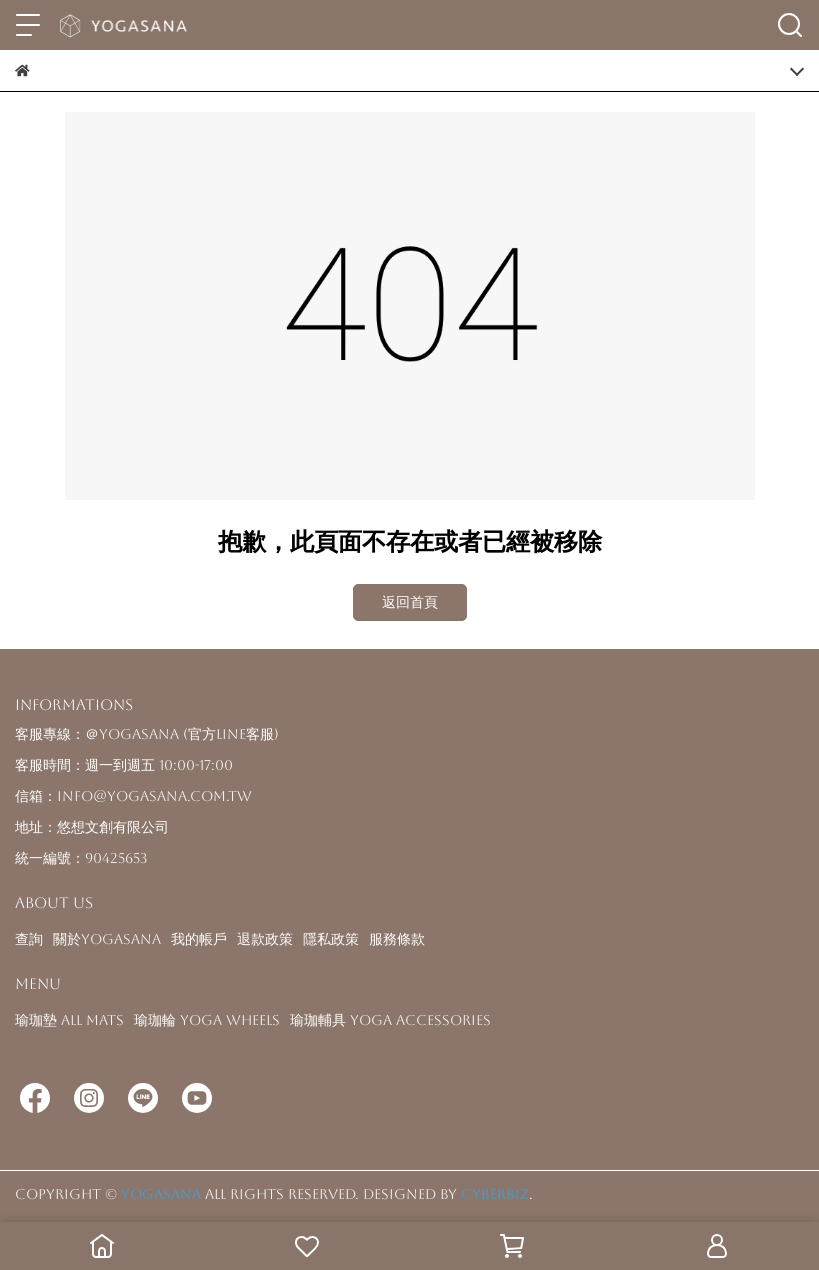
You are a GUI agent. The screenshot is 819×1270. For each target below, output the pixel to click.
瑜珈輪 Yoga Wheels (207, 1020)
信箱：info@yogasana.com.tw (133, 796)
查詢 (29, 939)
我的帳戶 (199, 939)
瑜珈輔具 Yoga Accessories (390, 1020)
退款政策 (265, 939)
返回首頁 (410, 602)
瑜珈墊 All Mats (69, 1020)
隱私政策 (331, 939)
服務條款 (397, 939)
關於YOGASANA (107, 939)
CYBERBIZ (495, 1194)
